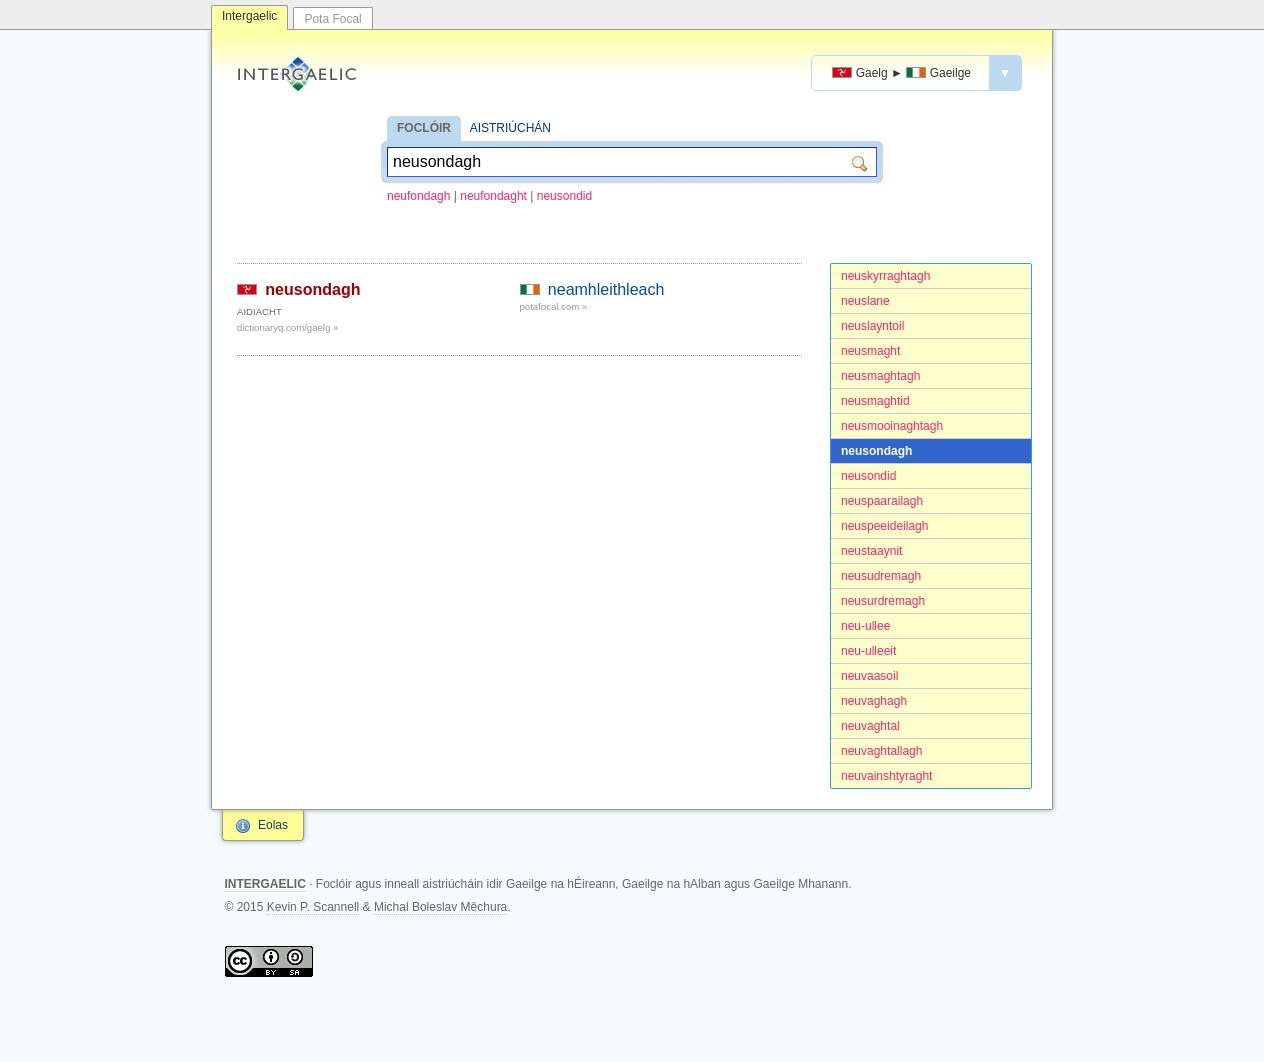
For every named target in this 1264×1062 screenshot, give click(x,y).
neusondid (564, 196)
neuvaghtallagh (881, 751)
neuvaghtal (870, 726)
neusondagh (876, 451)
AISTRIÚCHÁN (510, 128)
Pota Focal (332, 19)
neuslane (865, 301)
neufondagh (418, 196)
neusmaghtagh (880, 376)
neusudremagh (881, 576)
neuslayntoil (872, 326)
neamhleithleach (606, 289)
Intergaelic (249, 16)
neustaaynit (871, 551)
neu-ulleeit (868, 651)
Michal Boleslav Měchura (440, 907)
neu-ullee (865, 626)
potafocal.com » (554, 306)
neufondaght (493, 196)
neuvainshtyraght (886, 776)
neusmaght (870, 351)
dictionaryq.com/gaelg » (287, 327)
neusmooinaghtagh (892, 426)
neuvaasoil (869, 676)
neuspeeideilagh (884, 526)
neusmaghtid (875, 401)
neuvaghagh (874, 701)
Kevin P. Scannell (313, 907)
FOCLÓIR (424, 128)
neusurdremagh (883, 601)
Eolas (273, 825)
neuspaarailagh (882, 501)
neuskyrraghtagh (885, 276)
